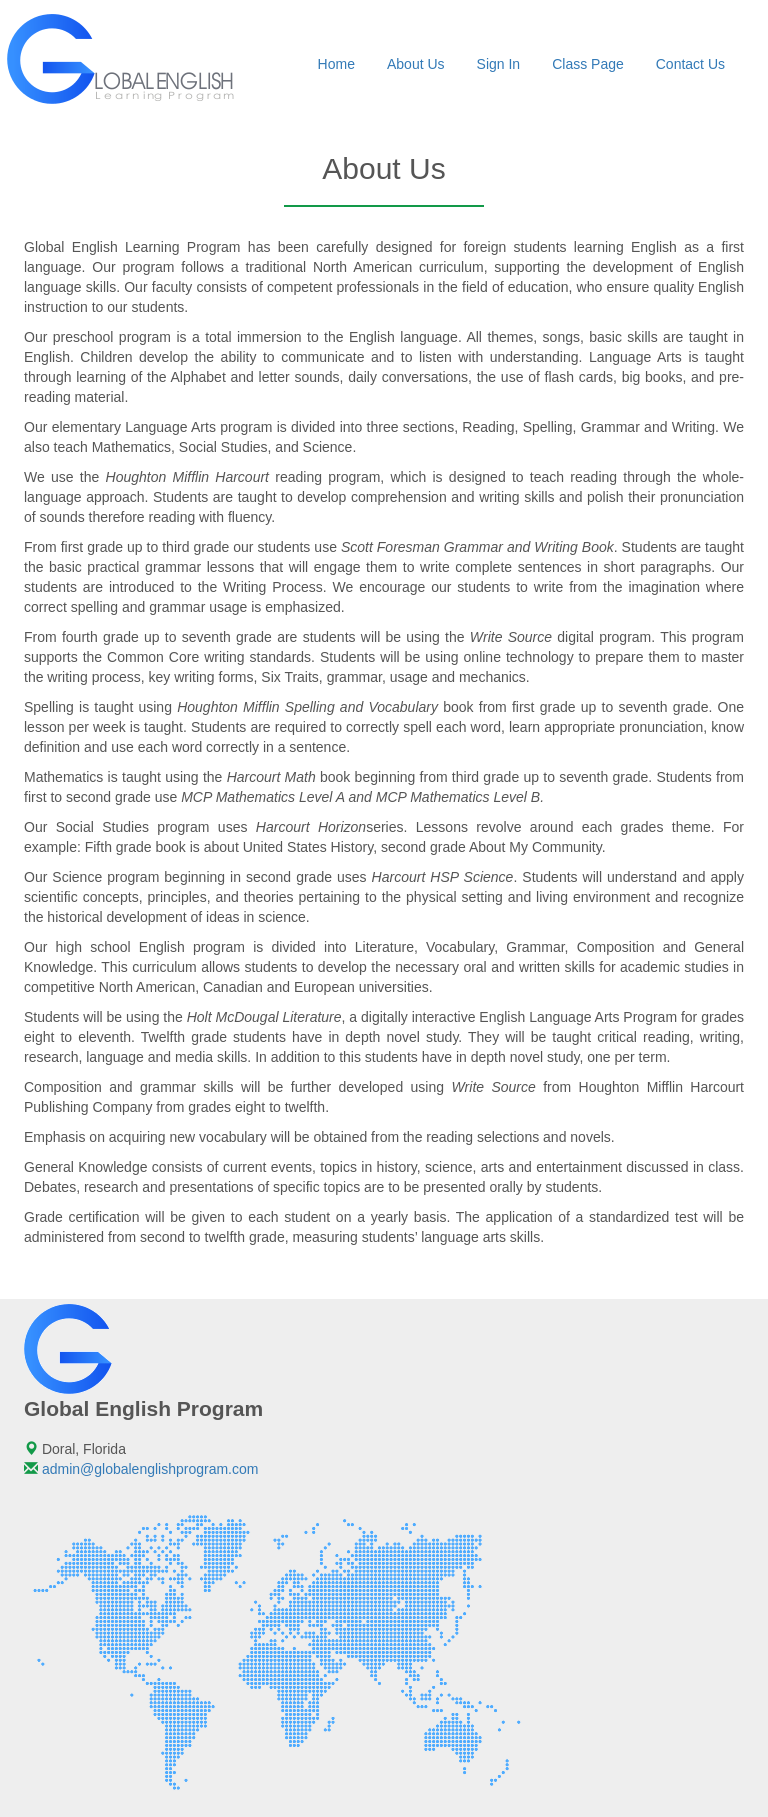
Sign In (499, 64)
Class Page (588, 64)
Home (336, 64)
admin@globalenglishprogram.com (150, 1469)
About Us (416, 64)
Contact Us (690, 64)
